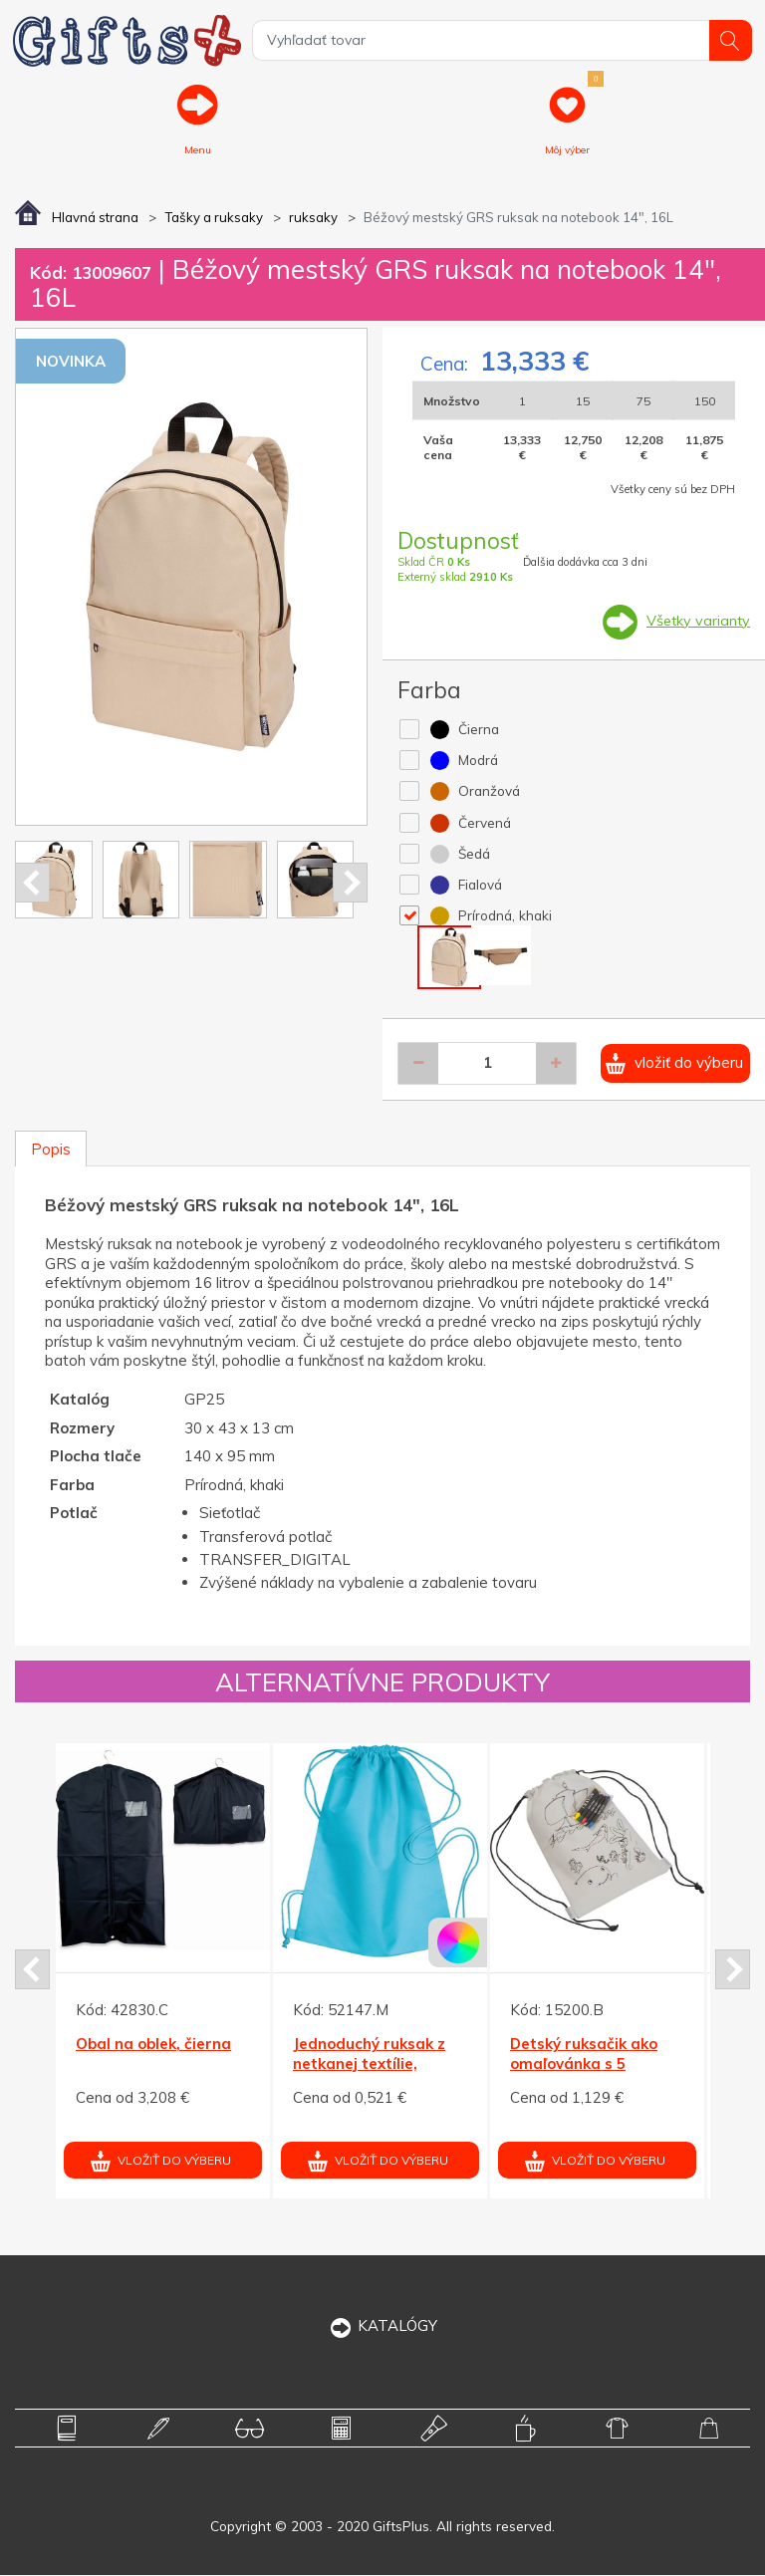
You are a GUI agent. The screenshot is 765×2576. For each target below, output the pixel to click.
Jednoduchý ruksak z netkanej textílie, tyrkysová (369, 2065)
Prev (32, 883)
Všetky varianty (696, 622)
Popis (51, 1150)
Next (350, 883)
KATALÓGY (383, 2326)
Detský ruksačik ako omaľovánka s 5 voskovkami (583, 2065)
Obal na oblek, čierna (153, 2045)
